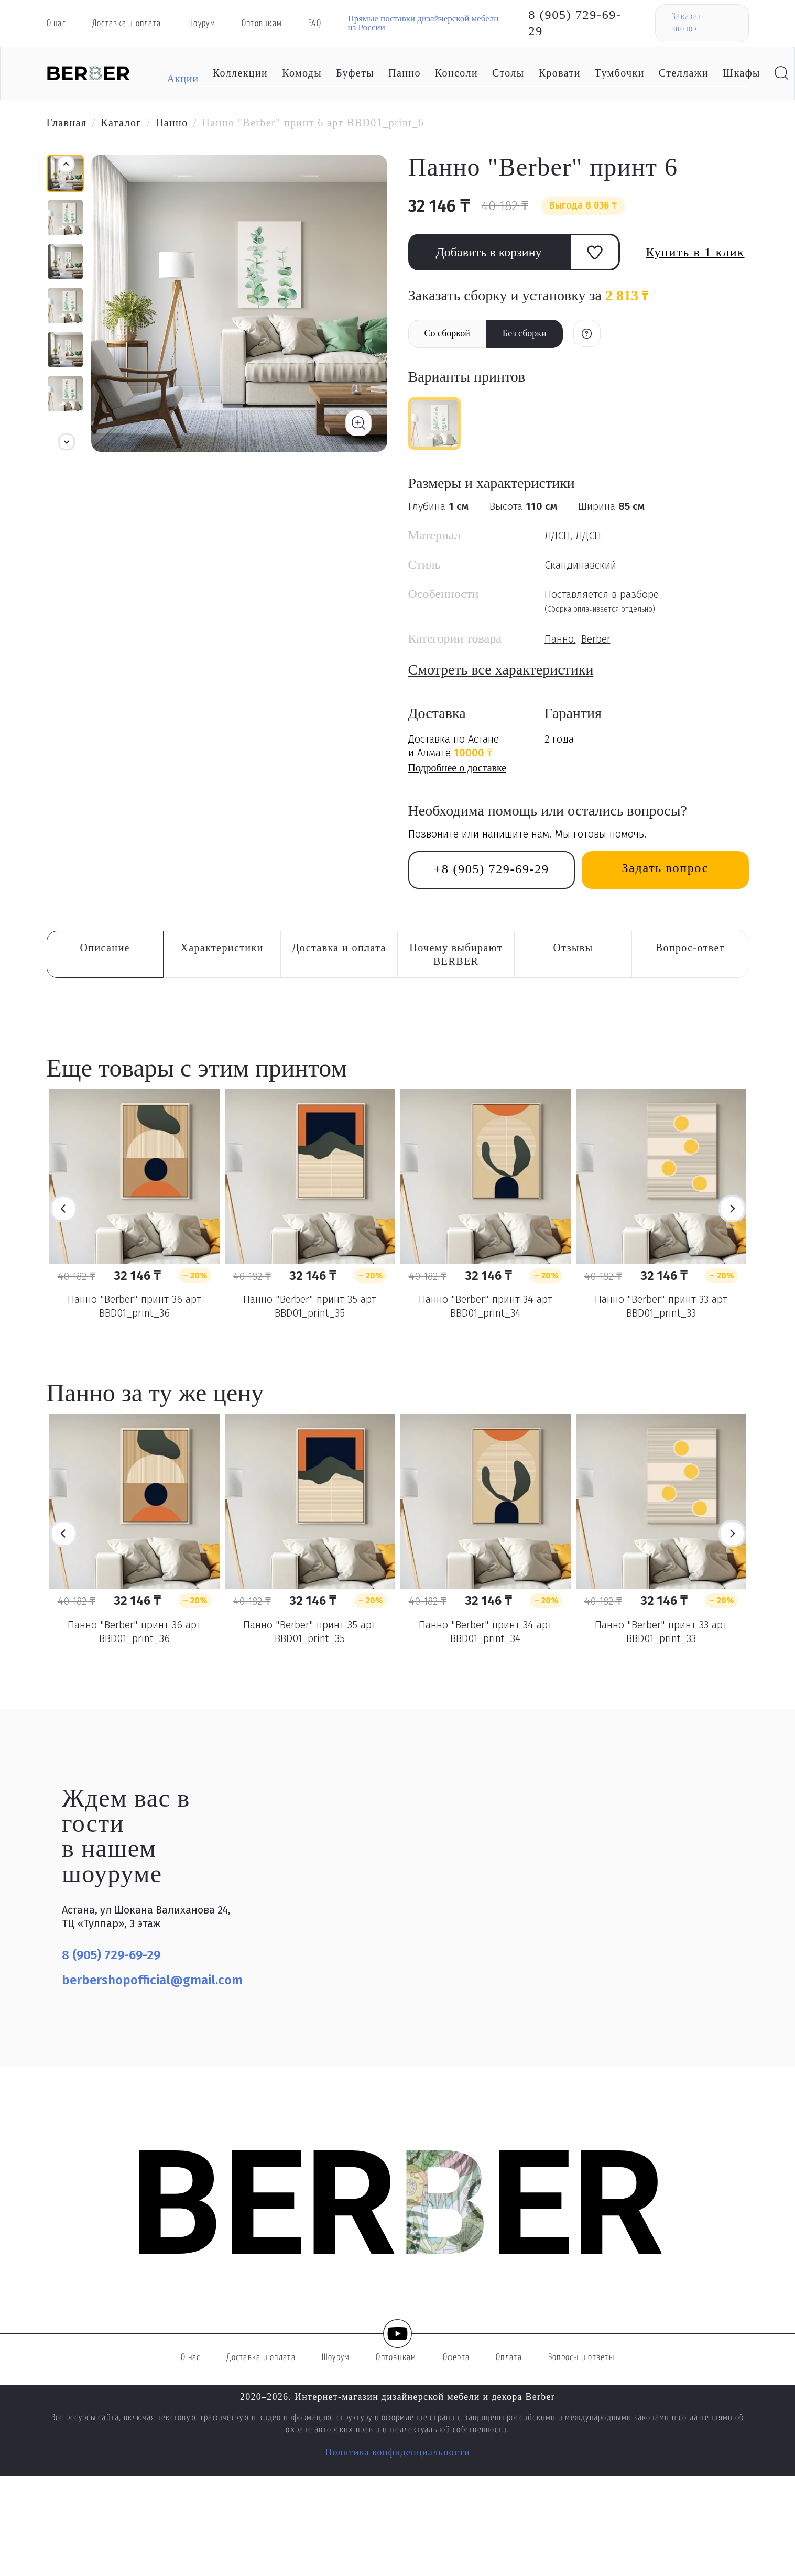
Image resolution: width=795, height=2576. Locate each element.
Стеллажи (684, 73)
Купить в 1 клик (695, 252)
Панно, (560, 639)
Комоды (302, 73)
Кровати (560, 73)
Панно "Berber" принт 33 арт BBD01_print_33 (661, 1306)
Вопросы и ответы (581, 2357)
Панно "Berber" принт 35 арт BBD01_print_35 (309, 1306)
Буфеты (355, 73)
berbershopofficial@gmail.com (152, 1980)
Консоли (456, 73)
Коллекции (240, 73)
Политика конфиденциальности (397, 2452)
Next (732, 1208)
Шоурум (201, 23)
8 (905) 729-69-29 (575, 23)
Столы (508, 73)
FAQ (314, 23)
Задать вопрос (665, 868)
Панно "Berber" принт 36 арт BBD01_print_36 (134, 1306)
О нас (56, 23)
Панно (404, 73)
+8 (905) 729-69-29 (491, 869)
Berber (596, 639)
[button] (66, 441)
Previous (63, 1208)
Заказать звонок (688, 23)
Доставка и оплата (126, 23)
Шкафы (741, 73)
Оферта (456, 2357)
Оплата (509, 2357)
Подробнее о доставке (457, 768)
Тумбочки (620, 73)
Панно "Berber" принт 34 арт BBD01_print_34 (485, 1306)
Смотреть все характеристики (501, 669)
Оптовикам (262, 23)
